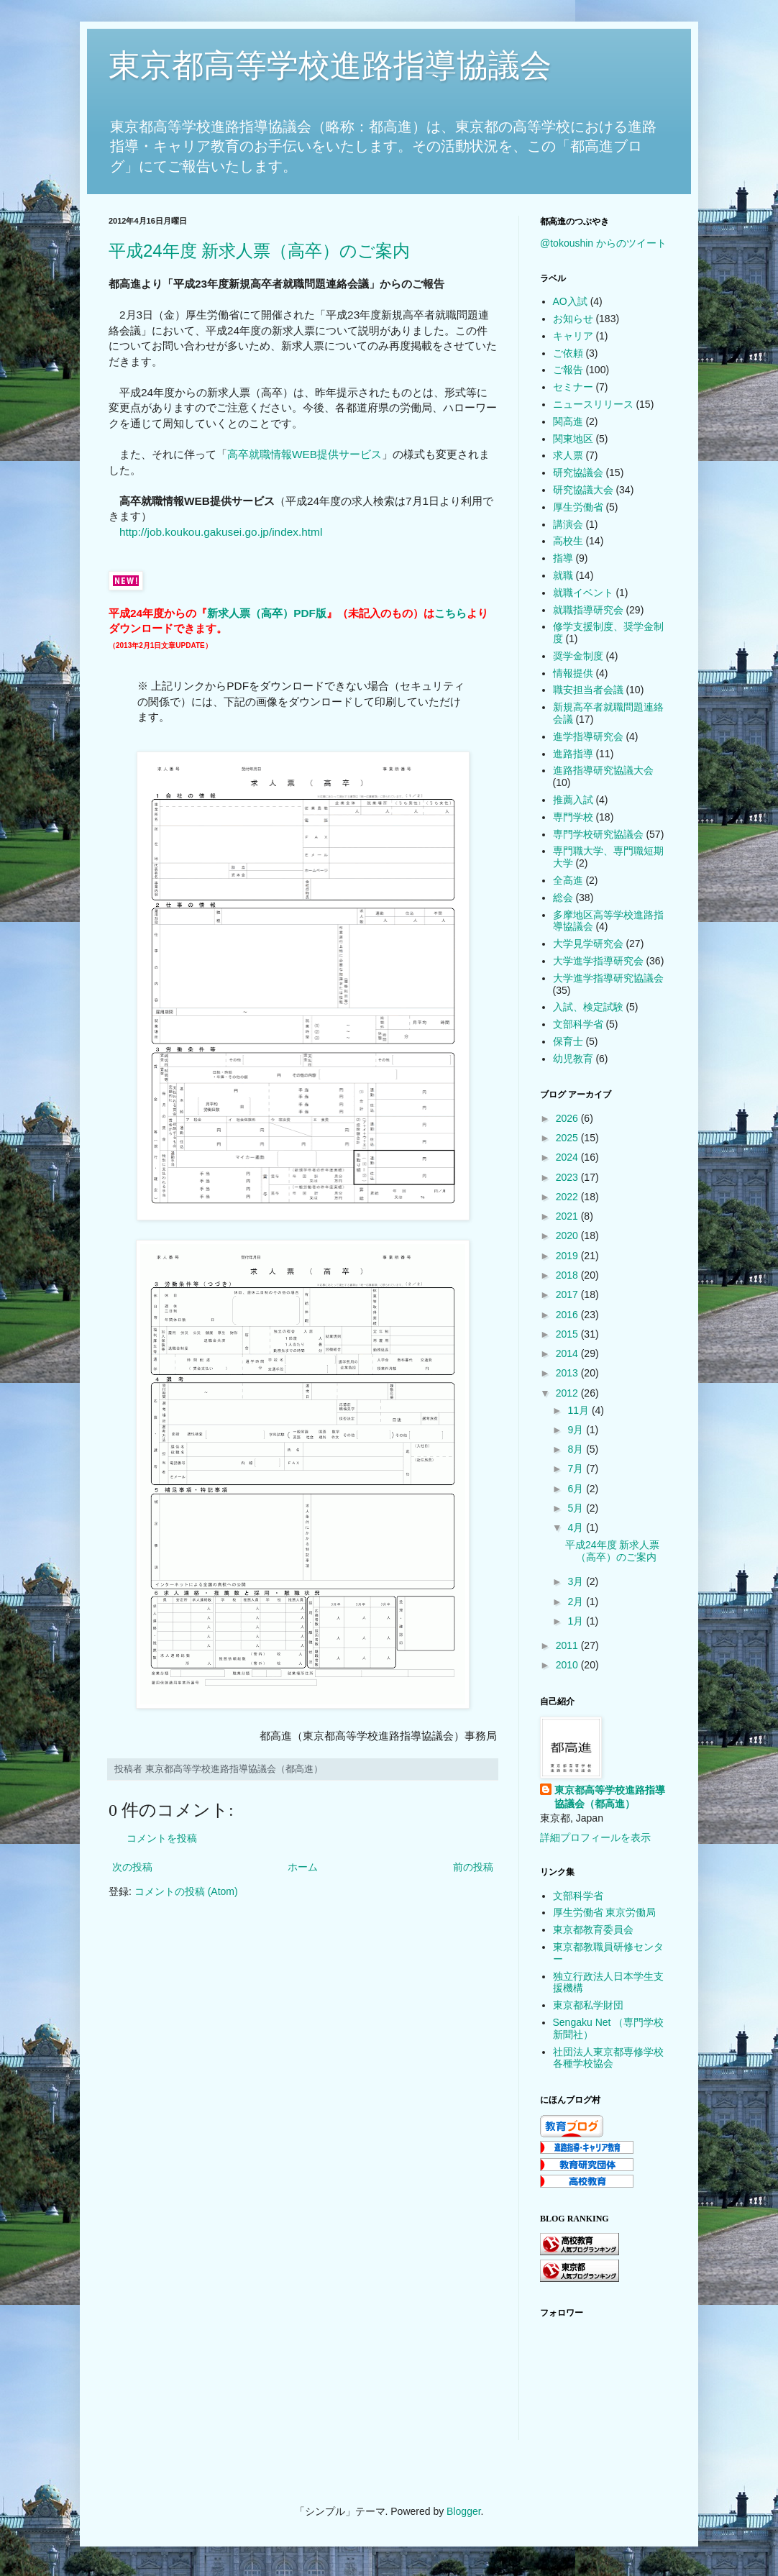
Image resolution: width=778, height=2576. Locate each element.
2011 (568, 1645)
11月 (579, 1410)
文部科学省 (578, 1024)
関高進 (568, 421)
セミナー (573, 387)
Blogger (463, 2511)
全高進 (568, 880)
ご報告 (568, 369)
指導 (563, 558)
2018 (568, 1275)
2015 (568, 1334)
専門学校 (573, 817)
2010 (568, 1665)
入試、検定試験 (588, 1007)
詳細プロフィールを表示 (595, 1837)
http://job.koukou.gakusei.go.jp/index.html (220, 532)
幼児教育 (573, 1058)
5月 (576, 1508)
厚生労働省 (578, 507)
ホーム (303, 1867)
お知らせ (573, 318)
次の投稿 (132, 1867)
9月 (576, 1429)
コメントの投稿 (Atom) (186, 1891)
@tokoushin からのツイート (603, 243)
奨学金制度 (578, 656)
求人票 (568, 455)
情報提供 (573, 673)
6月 (576, 1488)
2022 (568, 1196)
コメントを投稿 (162, 1838)
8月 (576, 1449)
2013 (568, 1373)
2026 (568, 1118)
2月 (576, 1601)
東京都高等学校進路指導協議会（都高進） (609, 1797)
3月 (576, 1581)
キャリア (573, 336)
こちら (450, 613)
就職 (563, 575)
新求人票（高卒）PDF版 (266, 613)
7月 (576, 1468)
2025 (568, 1137)
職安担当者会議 (588, 689)
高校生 (568, 541)
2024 (568, 1157)
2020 (568, 1235)
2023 (568, 1177)
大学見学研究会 (588, 943)
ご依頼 (568, 353)
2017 (568, 1294)
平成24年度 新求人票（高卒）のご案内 (259, 250)
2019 (568, 1255)
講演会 (568, 524)
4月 (576, 1527)
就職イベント (583, 592)
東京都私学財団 (588, 2005)
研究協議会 (578, 472)
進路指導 (573, 753)
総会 (563, 897)
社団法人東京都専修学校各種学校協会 (608, 2058)
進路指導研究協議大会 (603, 770)
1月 (576, 1621)
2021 (568, 1216)
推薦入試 (573, 799)
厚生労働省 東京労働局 (604, 1912)
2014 (568, 1353)
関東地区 (573, 438)
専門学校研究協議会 (598, 834)
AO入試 (570, 301)
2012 (568, 1393)
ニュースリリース (593, 404)
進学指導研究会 (588, 736)
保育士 (568, 1041)
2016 (568, 1314)
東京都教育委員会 (593, 1929)
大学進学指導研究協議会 (608, 978)
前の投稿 (473, 1867)
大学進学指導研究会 (598, 961)
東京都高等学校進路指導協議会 (330, 65)
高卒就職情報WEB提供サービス (304, 454)
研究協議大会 (583, 489)
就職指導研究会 (588, 610)
